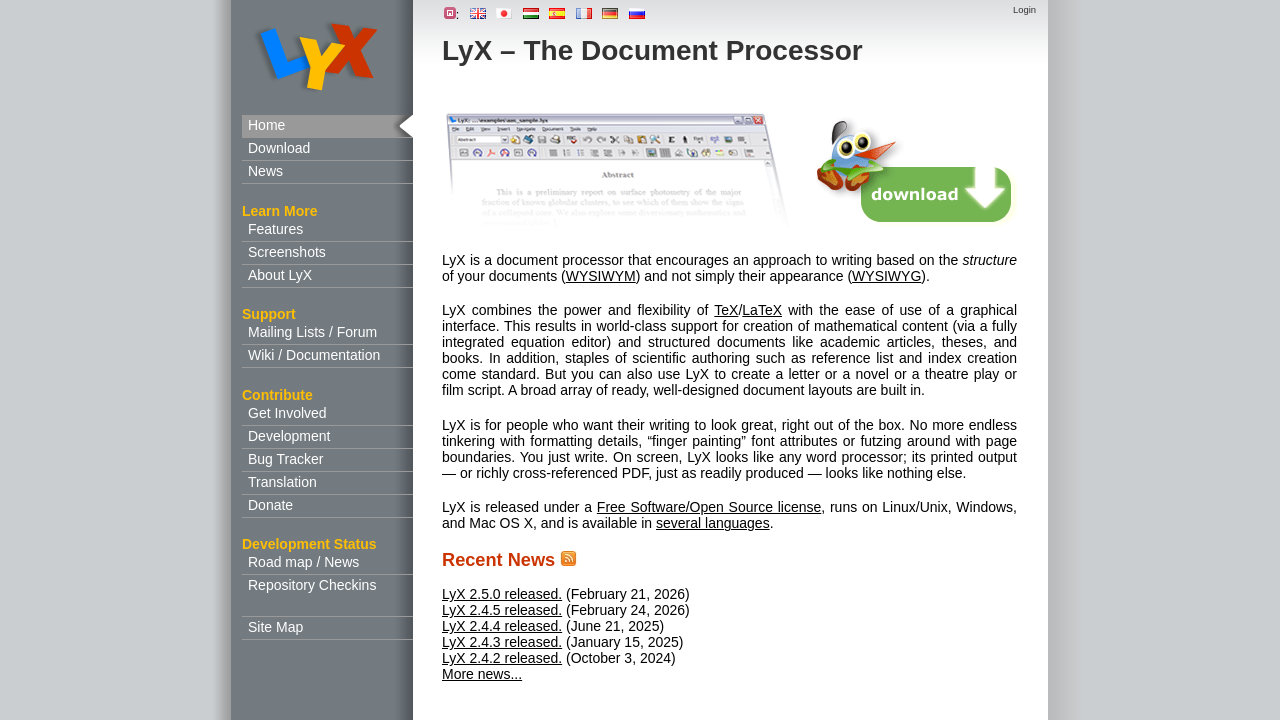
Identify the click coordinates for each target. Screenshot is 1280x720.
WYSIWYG (886, 276)
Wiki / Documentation (314, 355)
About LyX (280, 275)
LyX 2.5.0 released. (502, 594)
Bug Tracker (285, 459)
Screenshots (287, 252)
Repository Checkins (312, 585)
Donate (270, 505)
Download (279, 148)
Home (266, 125)
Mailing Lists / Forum (312, 332)
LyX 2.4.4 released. (502, 626)
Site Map (275, 627)
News (265, 171)
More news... (482, 674)
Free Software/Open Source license (709, 507)
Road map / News (303, 562)
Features (275, 229)
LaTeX (762, 310)
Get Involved (287, 413)
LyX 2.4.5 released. (502, 610)
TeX (726, 310)
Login (1024, 9)
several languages (713, 523)
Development (289, 436)
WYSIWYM (601, 276)
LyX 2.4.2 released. (502, 658)
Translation (282, 482)
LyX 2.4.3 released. (502, 642)
